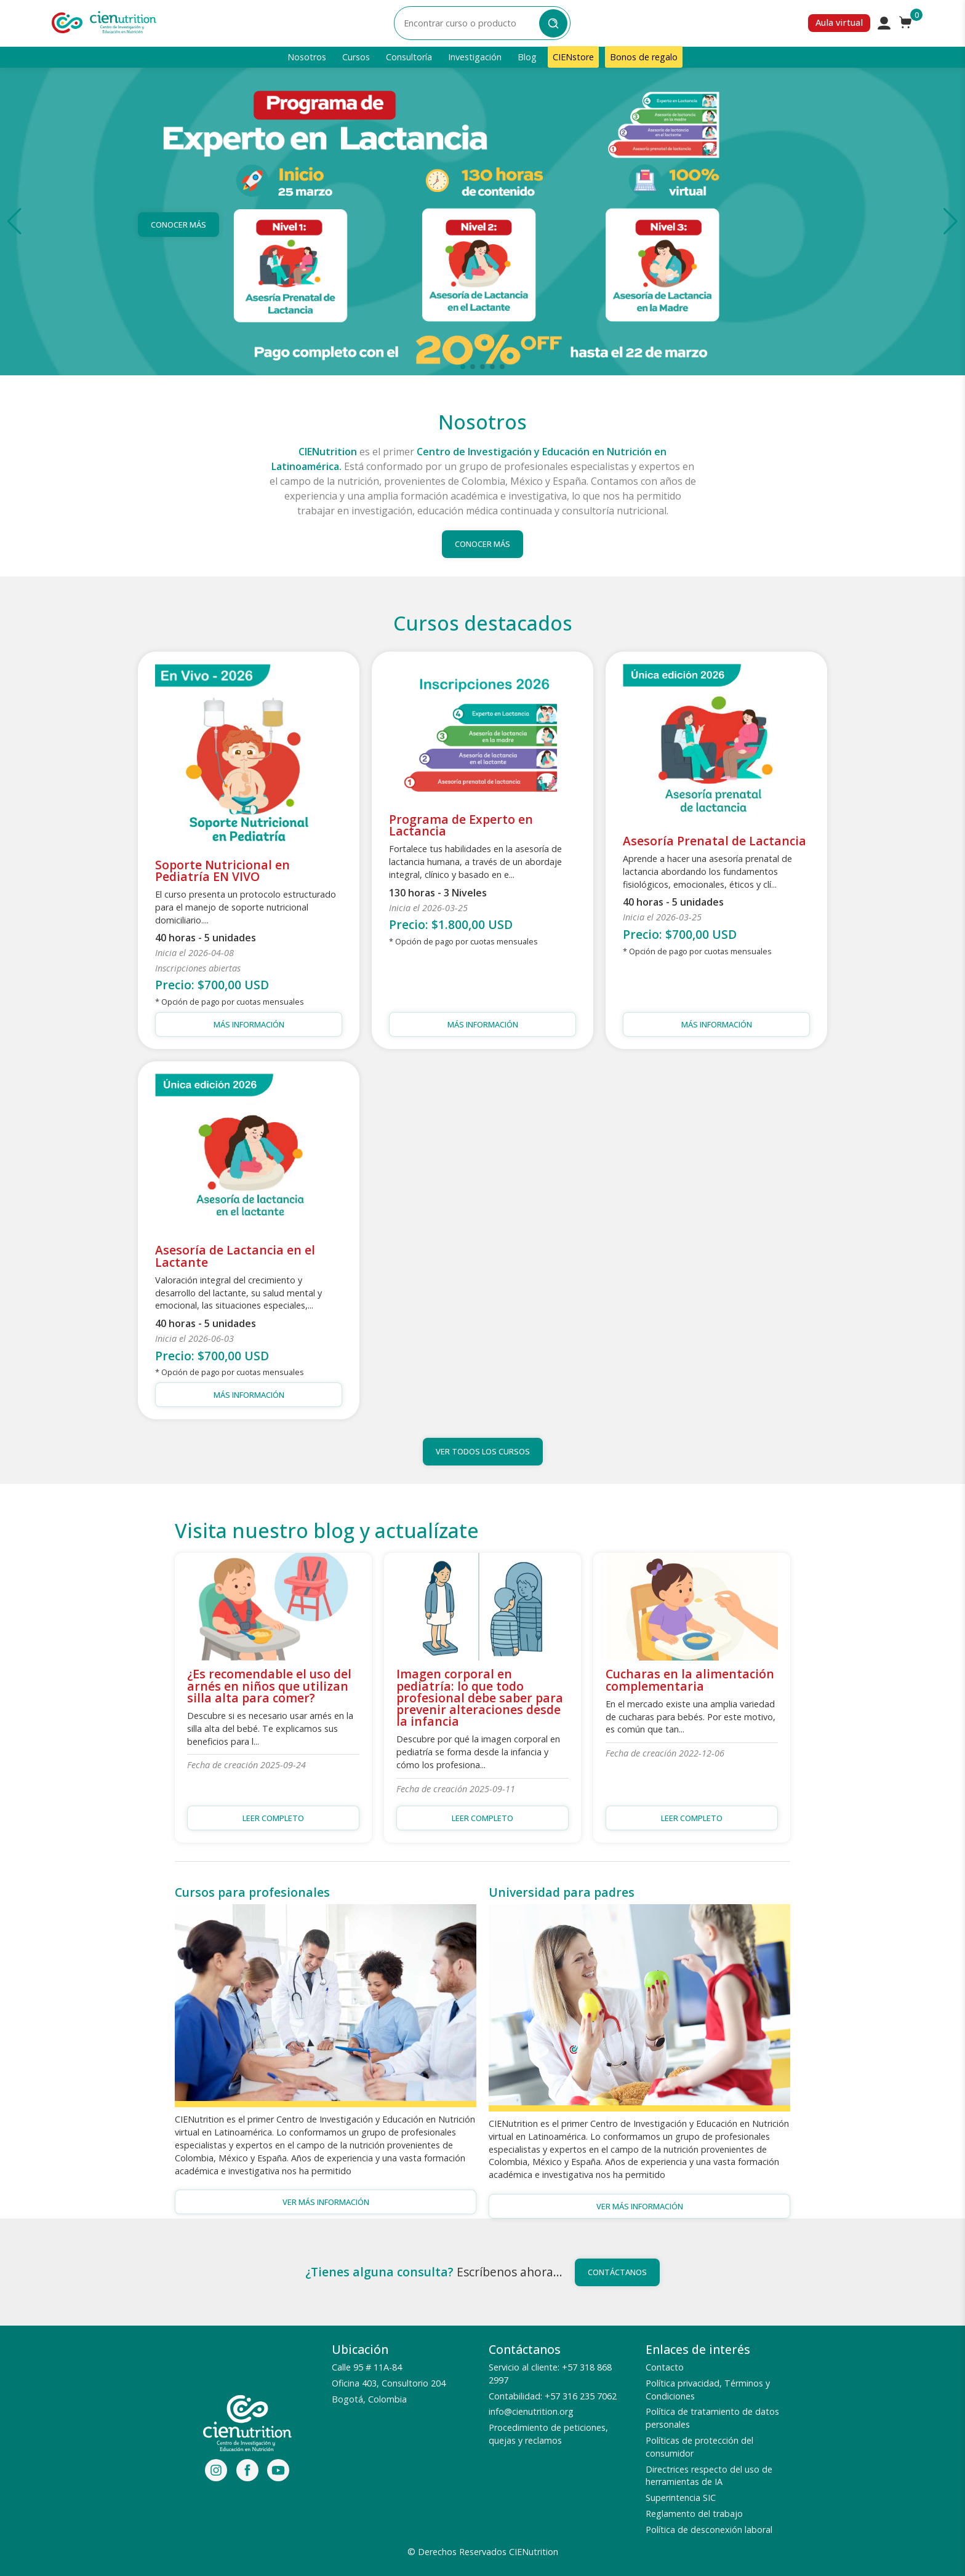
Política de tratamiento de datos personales (712, 2418)
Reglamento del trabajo (694, 2513)
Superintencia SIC (681, 2497)
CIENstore (573, 57)
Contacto (665, 2367)
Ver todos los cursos (483, 1451)
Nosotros (306, 57)
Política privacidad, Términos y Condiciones (708, 2389)
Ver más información (325, 2201)
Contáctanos (617, 2272)
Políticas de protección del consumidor (699, 2446)
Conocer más (178, 224)
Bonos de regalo (644, 57)
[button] (14, 221)
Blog (527, 57)
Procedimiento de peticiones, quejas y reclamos (548, 2434)
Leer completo (273, 1818)
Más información (249, 1024)
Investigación (475, 57)
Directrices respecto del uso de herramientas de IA (709, 2475)
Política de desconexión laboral (709, 2529)
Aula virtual (839, 22)
